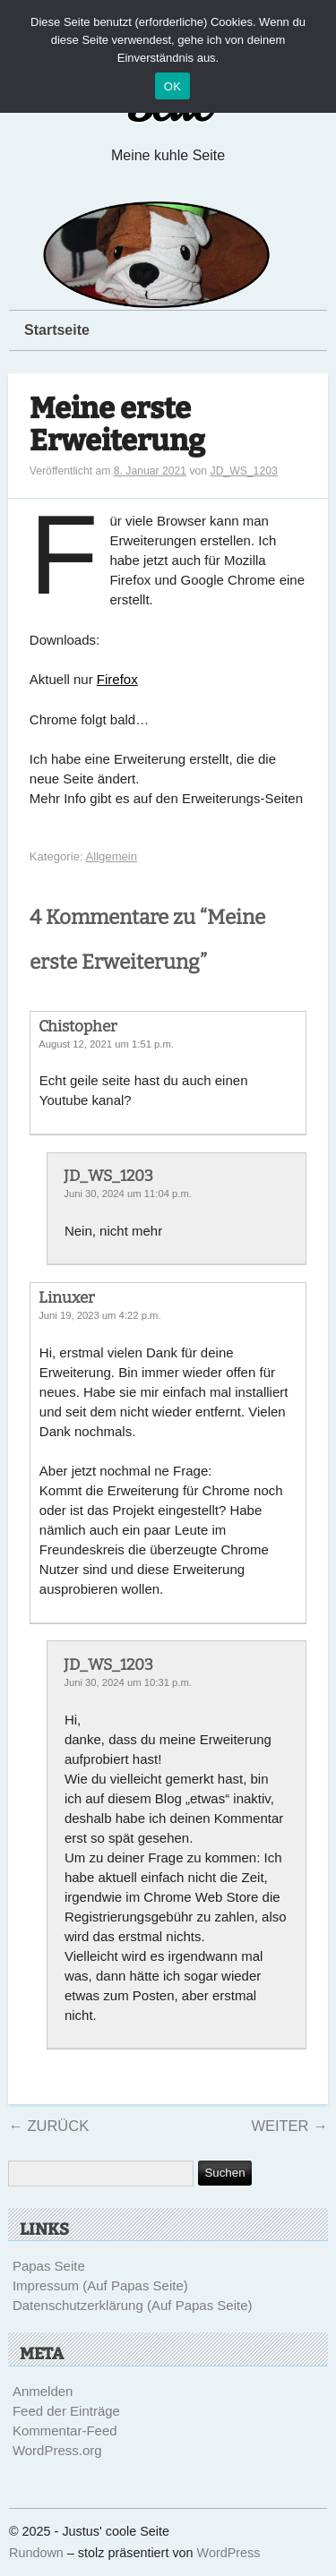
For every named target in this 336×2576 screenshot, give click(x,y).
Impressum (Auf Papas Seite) (100, 2285)
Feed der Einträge (66, 2410)
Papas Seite (49, 2265)
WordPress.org (57, 2450)
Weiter (289, 2126)
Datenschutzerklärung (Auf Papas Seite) (133, 2305)
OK (172, 86)
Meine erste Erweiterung (117, 424)
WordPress (229, 2553)
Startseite (57, 330)
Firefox (117, 679)
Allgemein (112, 856)
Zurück (48, 2126)
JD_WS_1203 (244, 471)
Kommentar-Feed (65, 2430)
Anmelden (43, 2391)
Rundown (36, 2553)
